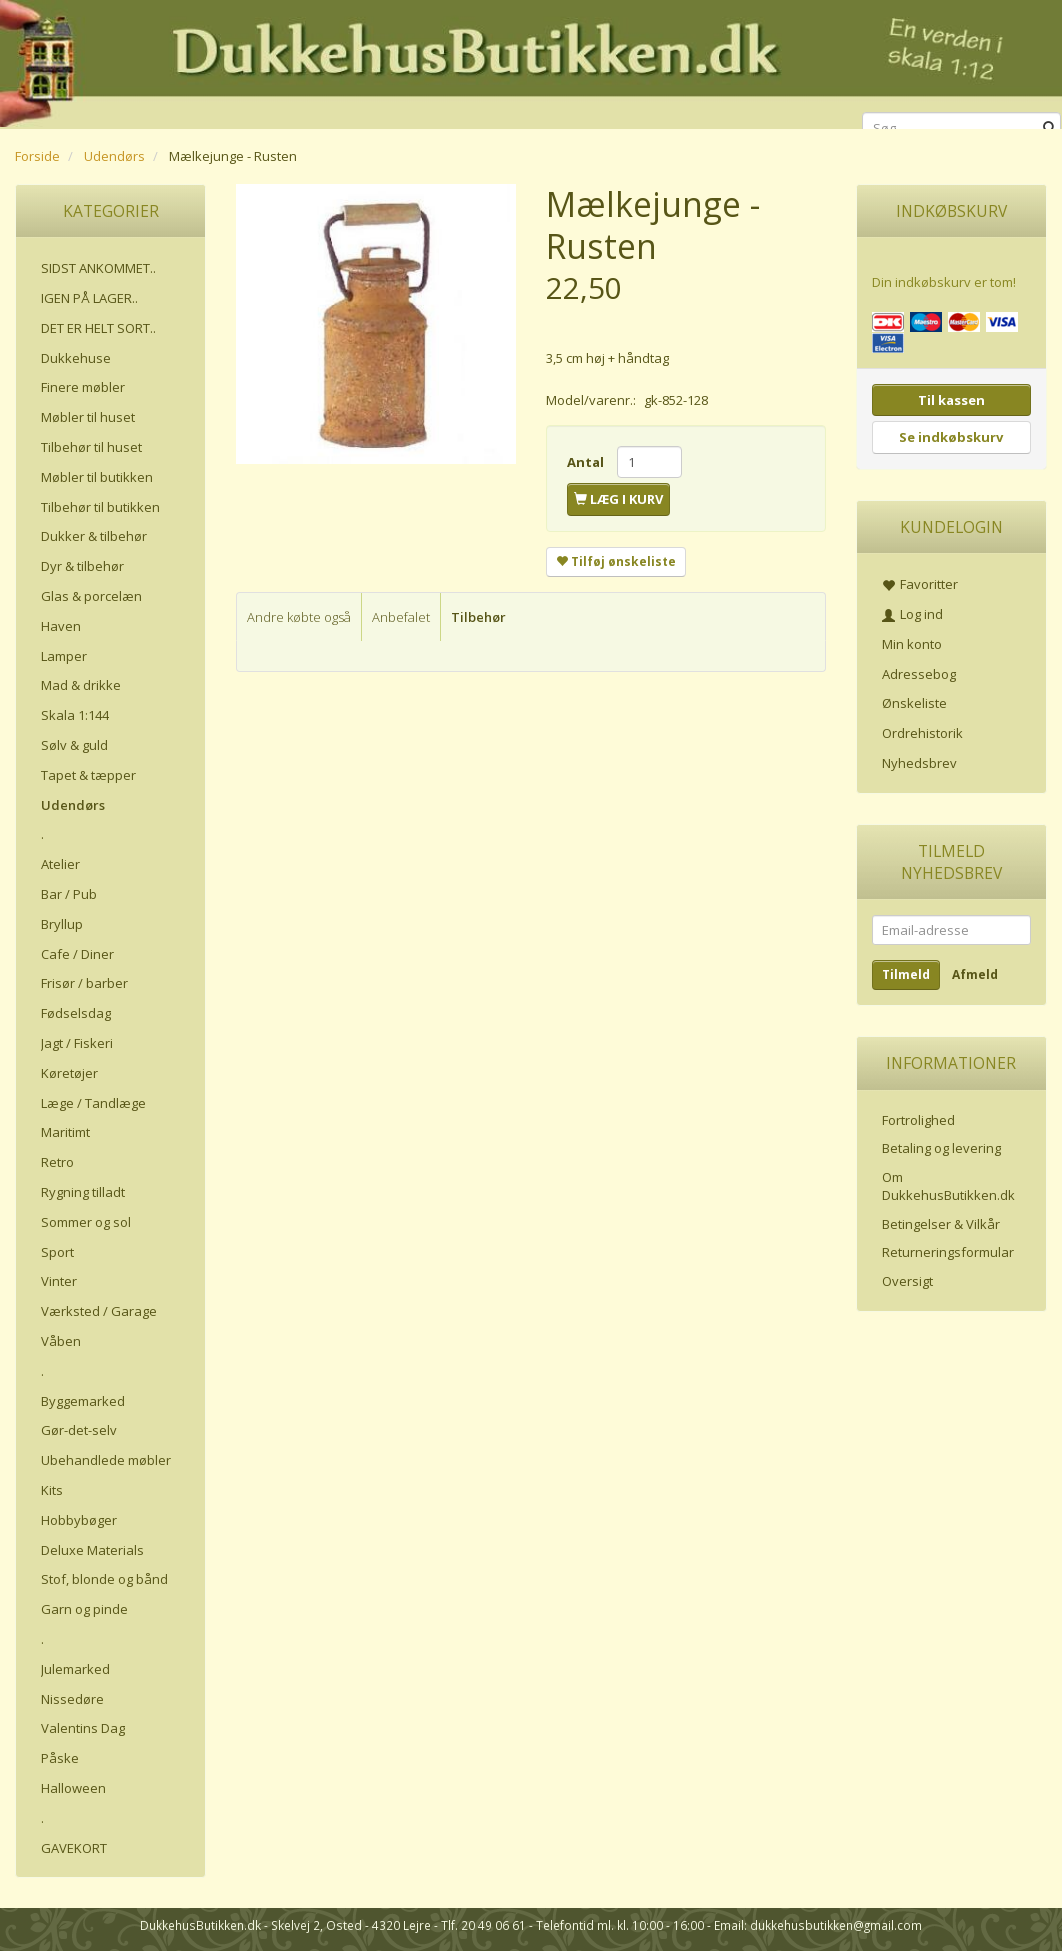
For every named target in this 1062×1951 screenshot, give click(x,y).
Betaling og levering (941, 1148)
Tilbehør (478, 617)
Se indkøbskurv (951, 437)
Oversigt (907, 1281)
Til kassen (951, 400)
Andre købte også (299, 617)
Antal (587, 462)
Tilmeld (906, 974)
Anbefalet (401, 617)
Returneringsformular (948, 1252)
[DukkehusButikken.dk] (531, 61)
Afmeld (975, 974)
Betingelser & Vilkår (941, 1224)
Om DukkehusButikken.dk (948, 1186)
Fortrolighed (918, 1120)
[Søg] (1049, 128)
